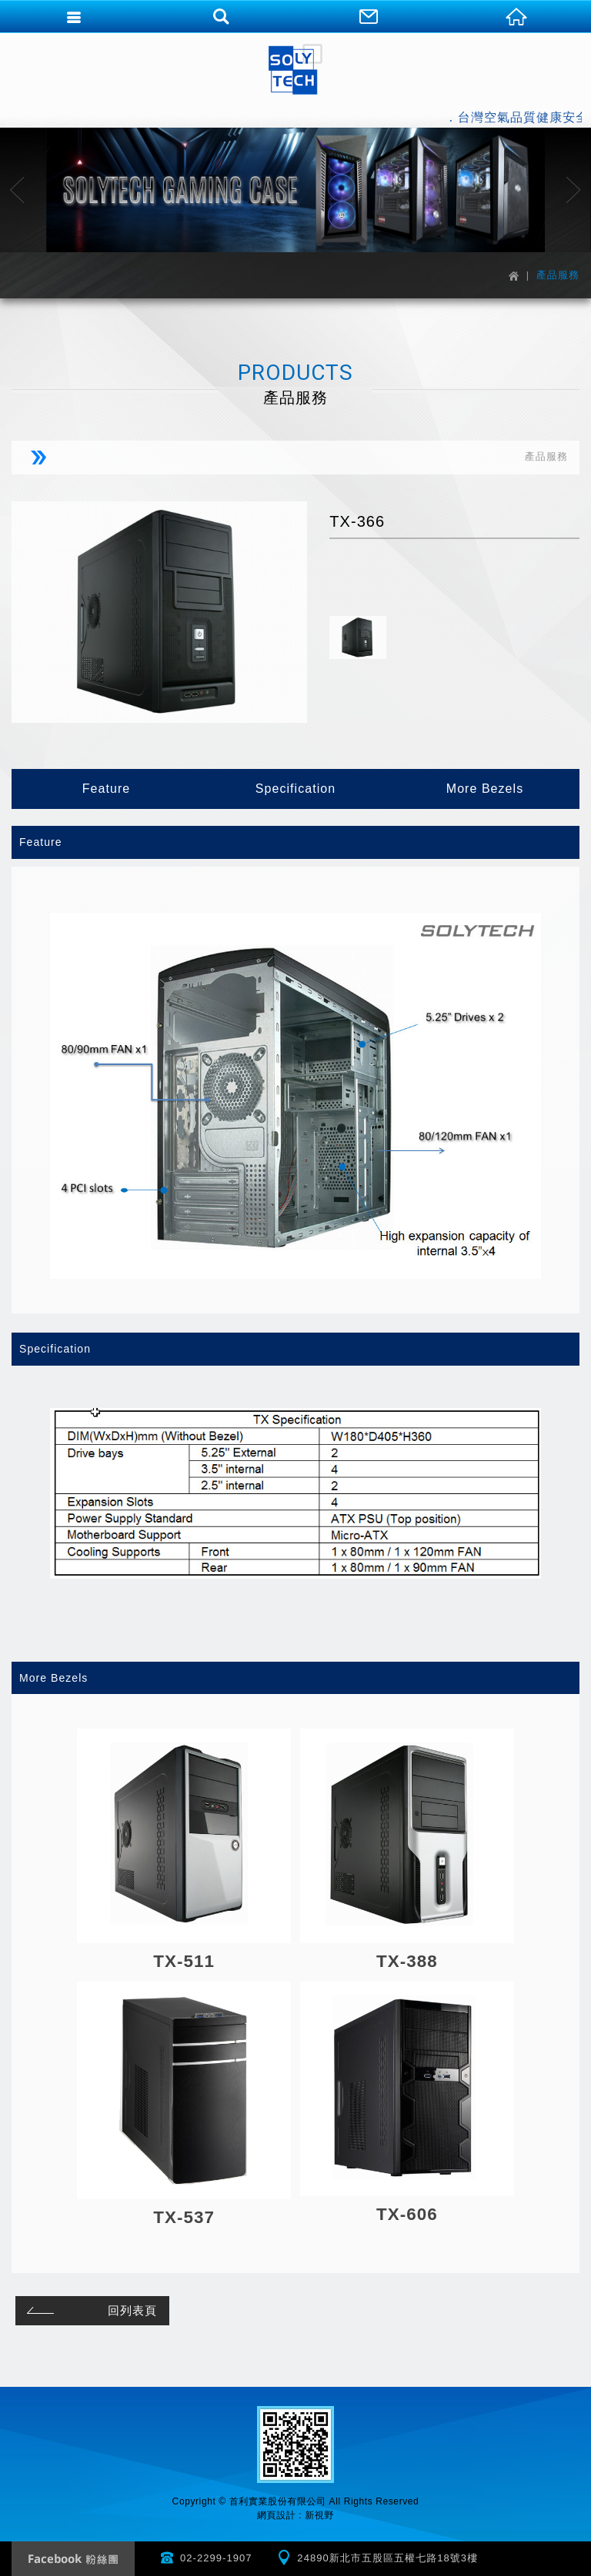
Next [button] (573, 190)
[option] (295, 190)
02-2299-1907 (216, 2558)
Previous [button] (17, 190)
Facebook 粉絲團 (73, 2558)
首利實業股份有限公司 (295, 69)
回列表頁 (89, 2310)
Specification (295, 788)
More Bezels (484, 788)
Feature (106, 788)
